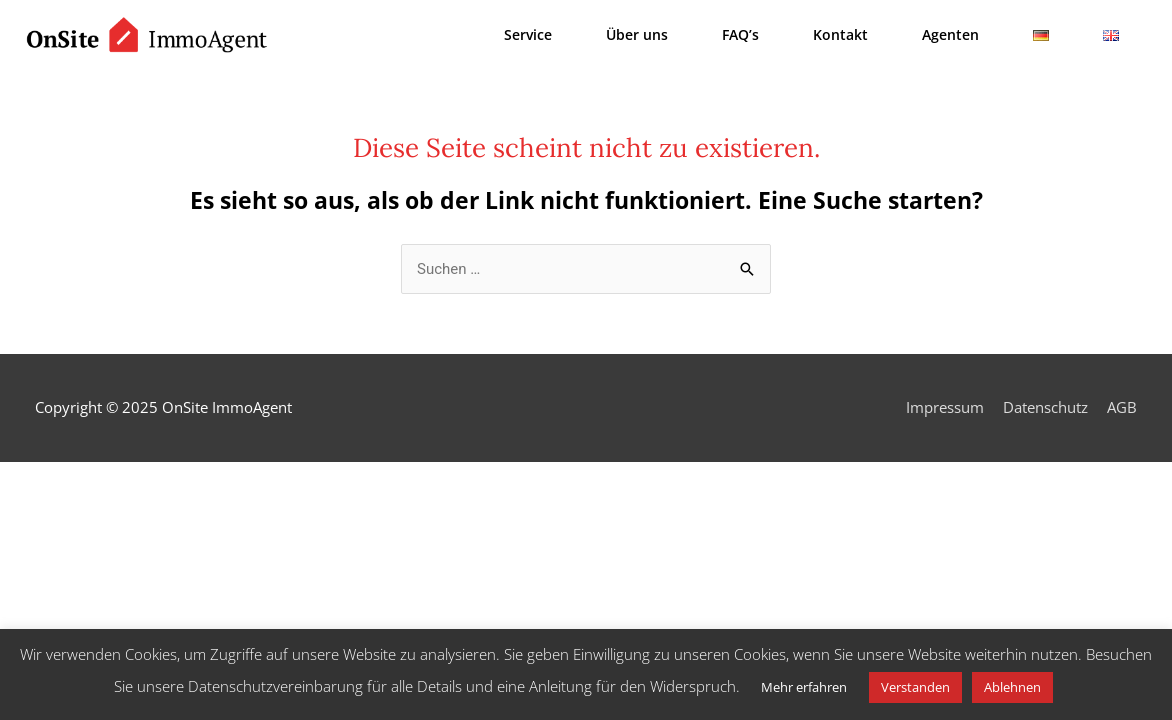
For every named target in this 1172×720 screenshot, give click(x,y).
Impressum (945, 407)
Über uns (637, 34)
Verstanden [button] (915, 687)
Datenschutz (1045, 407)
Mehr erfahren (804, 687)
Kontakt (840, 34)
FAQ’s (740, 34)
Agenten (950, 34)
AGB (1122, 407)
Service (528, 34)
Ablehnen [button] (1012, 687)
